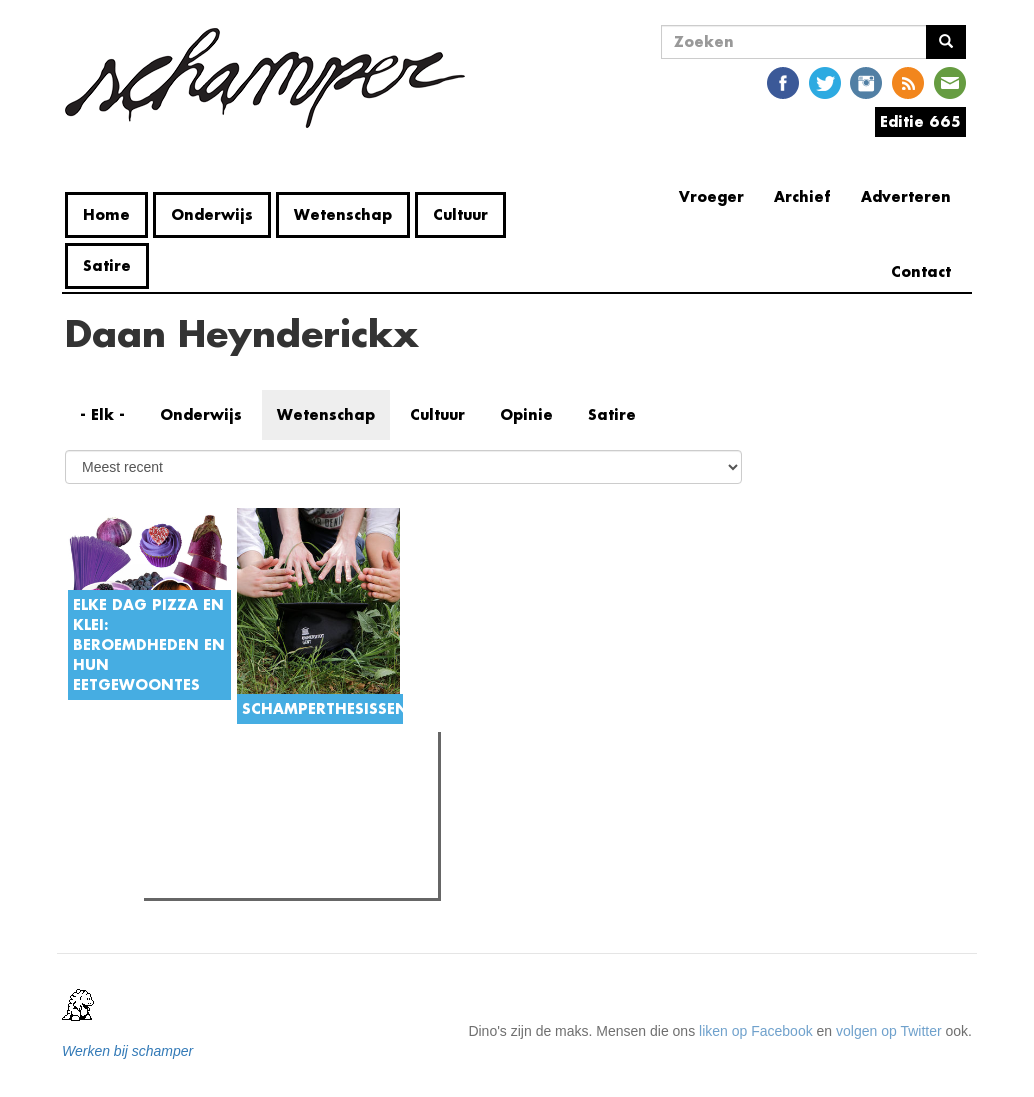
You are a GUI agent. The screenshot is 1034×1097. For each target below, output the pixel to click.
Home (106, 214)
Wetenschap (343, 214)
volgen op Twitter (889, 1031)
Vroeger (711, 196)
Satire (107, 265)
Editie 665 (920, 121)
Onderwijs (212, 214)
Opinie (526, 414)
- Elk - (102, 414)
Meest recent (320, 792)
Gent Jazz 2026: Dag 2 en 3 (270, 832)
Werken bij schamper (127, 1051)
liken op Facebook (756, 1031)
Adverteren (906, 196)
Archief (802, 196)
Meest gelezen (211, 791)
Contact (921, 271)
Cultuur (460, 214)
